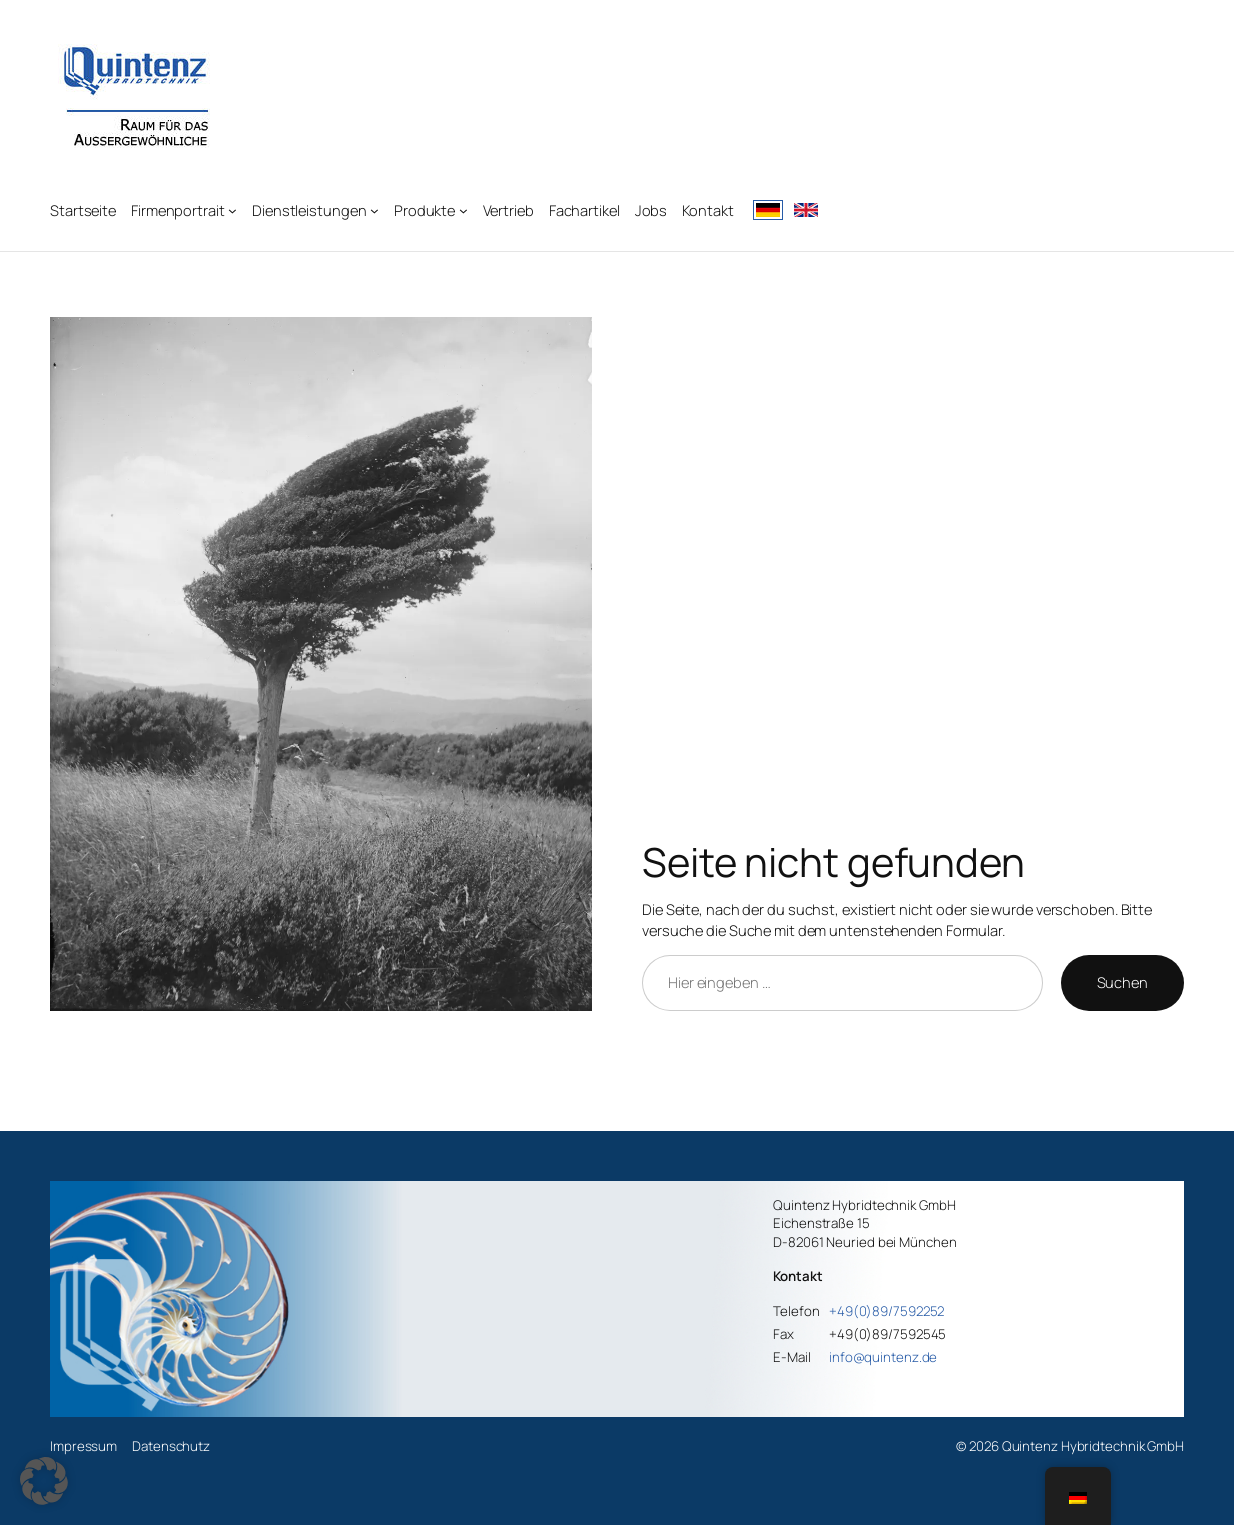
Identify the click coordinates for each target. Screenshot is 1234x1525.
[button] (44, 1481)
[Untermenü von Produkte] (463, 210)
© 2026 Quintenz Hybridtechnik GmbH (1070, 1446)
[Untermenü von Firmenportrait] (232, 210)
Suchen (1122, 982)
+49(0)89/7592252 (886, 1311)
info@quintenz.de (883, 1357)
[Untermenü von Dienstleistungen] (374, 210)
